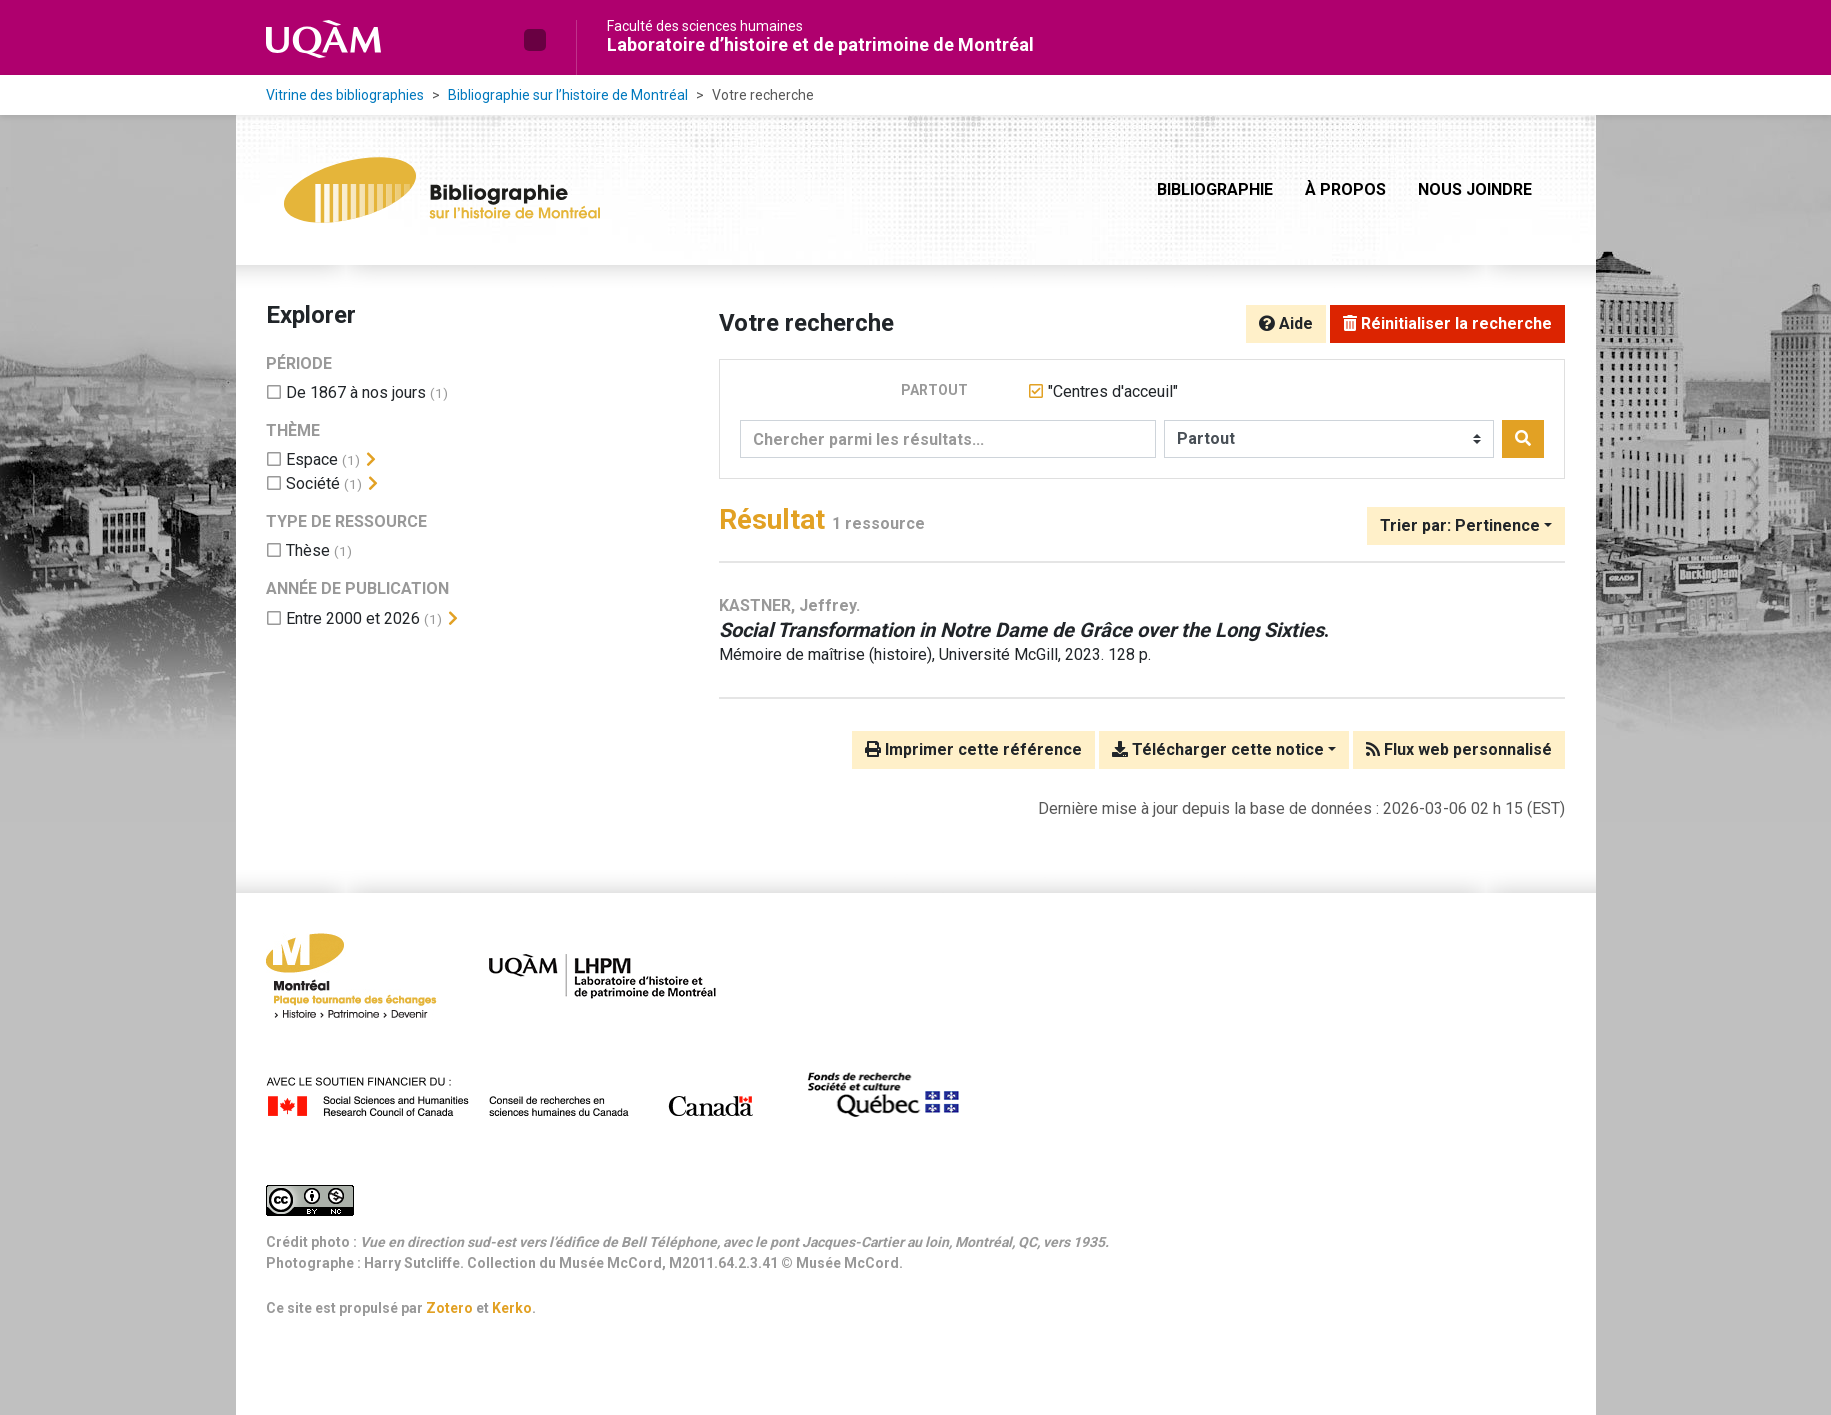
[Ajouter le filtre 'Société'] (313, 483)
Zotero (449, 1308)
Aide (1286, 323)
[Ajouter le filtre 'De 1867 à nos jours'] (356, 392)
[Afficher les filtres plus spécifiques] (371, 460)
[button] (535, 40)
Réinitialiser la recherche (1447, 323)
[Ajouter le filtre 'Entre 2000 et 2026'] (353, 618)
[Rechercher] (1523, 439)
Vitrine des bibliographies (345, 95)
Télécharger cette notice (1218, 749)
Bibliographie (1215, 189)
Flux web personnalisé (1459, 749)
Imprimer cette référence (973, 749)
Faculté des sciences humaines (705, 26)
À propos (1345, 189)
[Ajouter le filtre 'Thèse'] (308, 550)
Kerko (512, 1308)
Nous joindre (1475, 189)
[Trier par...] (1466, 526)
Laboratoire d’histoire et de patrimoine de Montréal (820, 44)
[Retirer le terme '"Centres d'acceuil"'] (1113, 391)
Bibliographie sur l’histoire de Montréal (568, 95)
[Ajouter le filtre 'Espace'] (312, 459)
